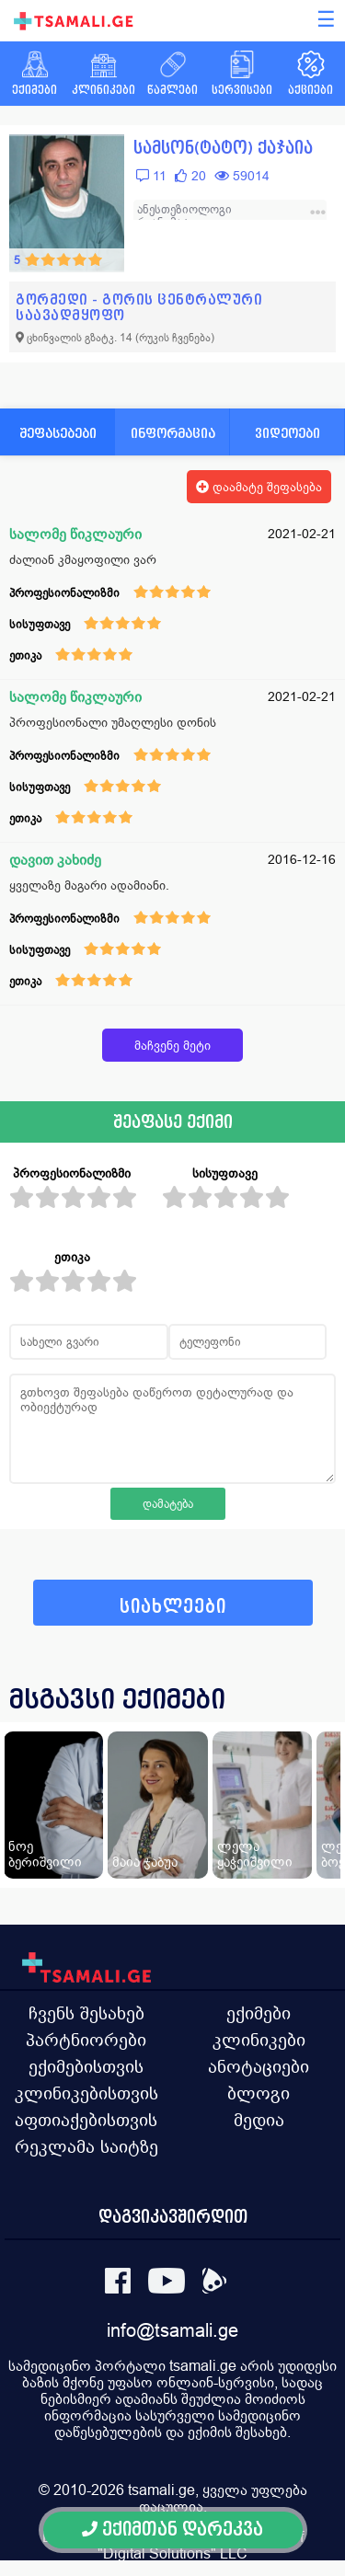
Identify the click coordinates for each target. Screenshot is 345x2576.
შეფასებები (58, 433)
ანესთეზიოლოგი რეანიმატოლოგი (185, 215)
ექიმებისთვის (86, 2066)
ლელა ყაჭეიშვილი (255, 1853)
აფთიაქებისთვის (86, 2120)
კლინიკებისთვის (86, 2093)
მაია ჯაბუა (145, 1861)
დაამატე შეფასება (259, 486)
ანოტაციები (258, 2066)
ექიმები (258, 2013)
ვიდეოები (287, 433)
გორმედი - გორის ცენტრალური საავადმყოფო (139, 307)
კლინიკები (259, 2040)
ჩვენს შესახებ (86, 2013)
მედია (259, 2120)
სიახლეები (173, 1606)
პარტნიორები (86, 2040)
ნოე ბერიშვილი (45, 1853)
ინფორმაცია (173, 433)
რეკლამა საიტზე (86, 2146)
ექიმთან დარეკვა (172, 2529)
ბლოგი (258, 2093)
